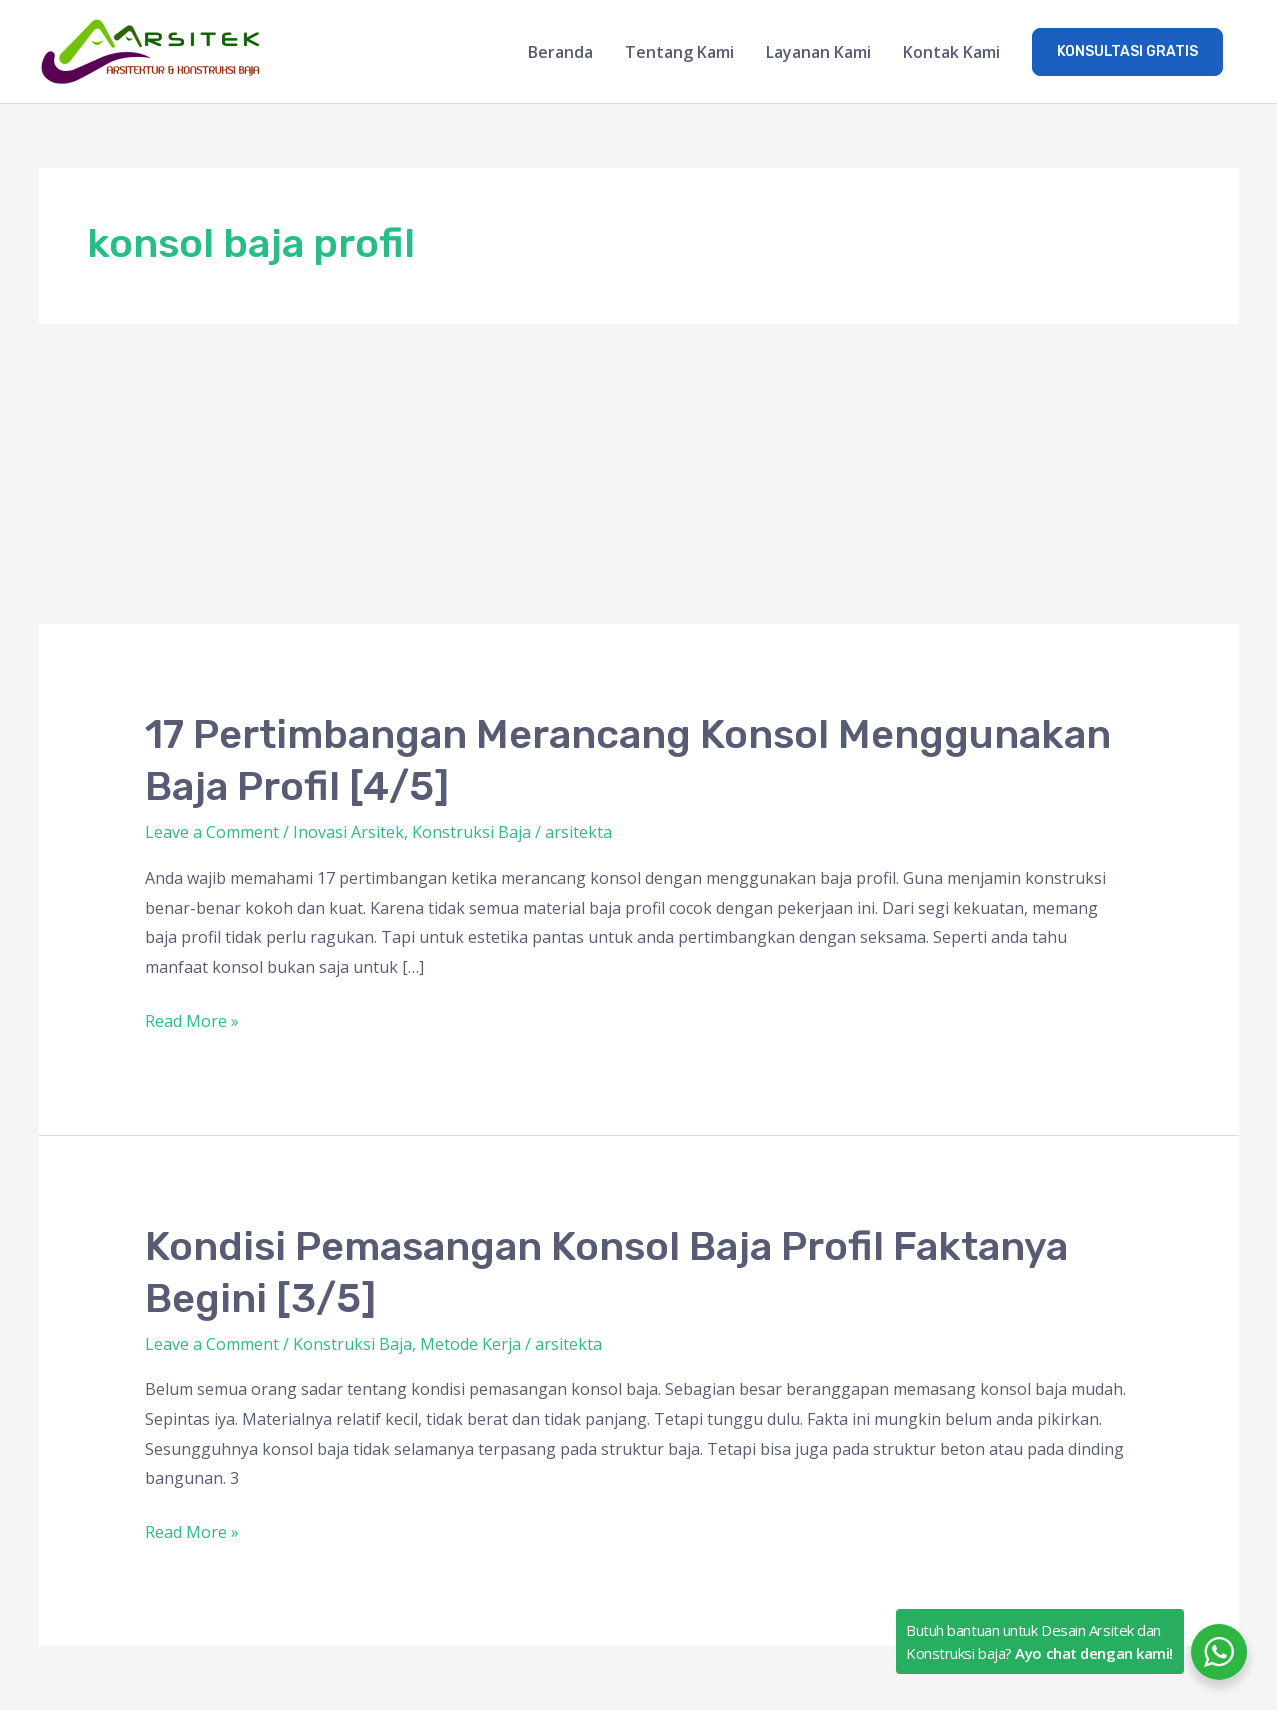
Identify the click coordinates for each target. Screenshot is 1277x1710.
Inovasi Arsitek (348, 832)
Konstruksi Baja (471, 832)
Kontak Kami (951, 52)
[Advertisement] (639, 474)
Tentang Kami (679, 52)
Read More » (192, 1019)
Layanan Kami (818, 52)
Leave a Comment (212, 832)
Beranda (560, 52)
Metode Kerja (470, 1344)
